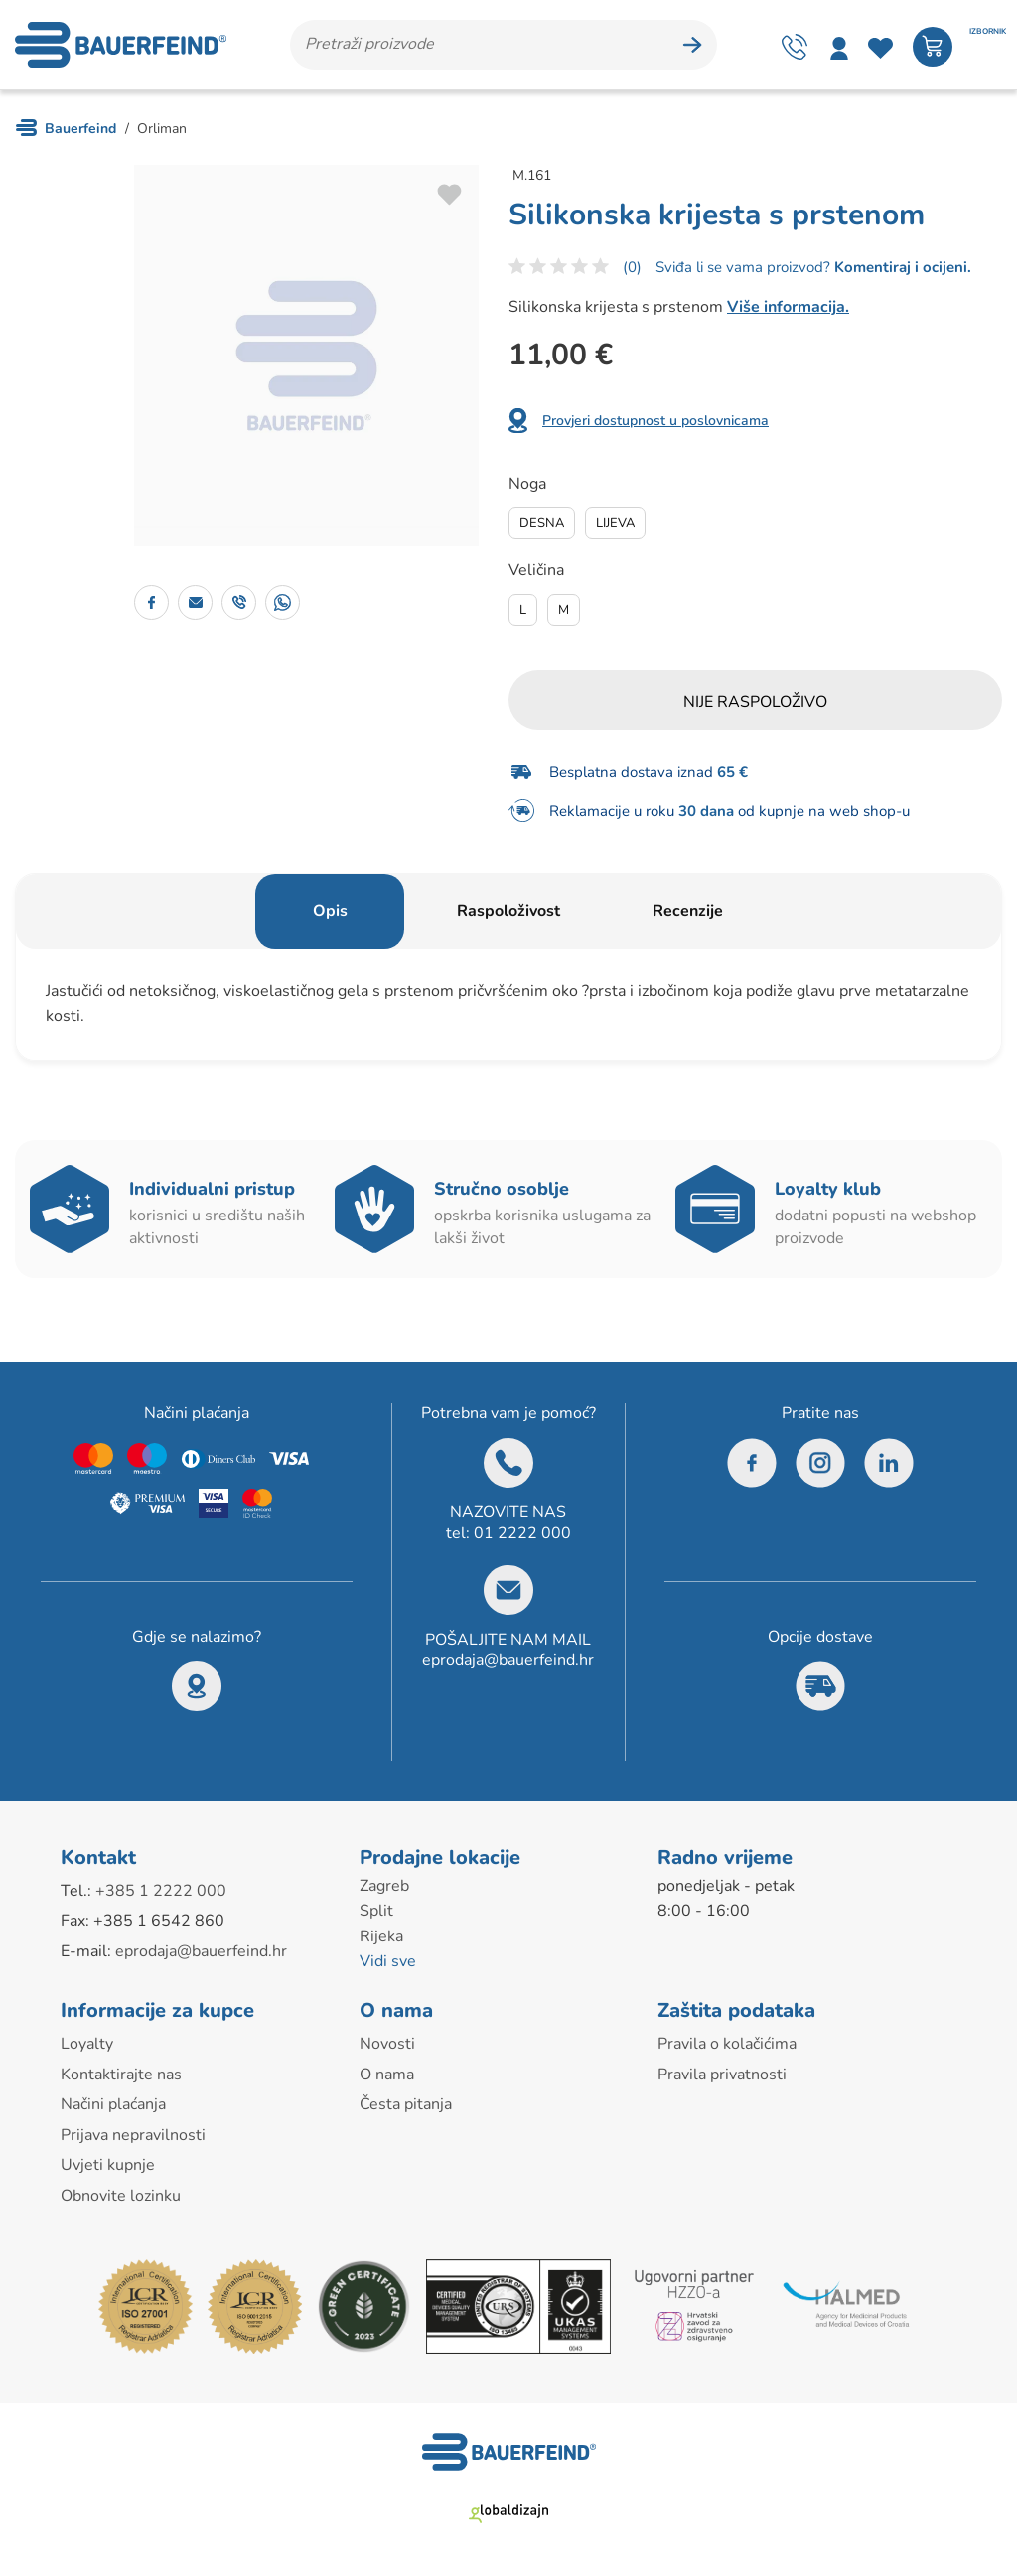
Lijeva (615, 523)
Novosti (387, 2044)
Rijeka (381, 1936)
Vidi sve (388, 1961)
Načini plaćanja (113, 2104)
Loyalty (87, 2044)
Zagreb (384, 1886)
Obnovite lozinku (121, 2196)
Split (376, 1911)
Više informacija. (788, 307)
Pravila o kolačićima (727, 2044)
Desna (541, 523)
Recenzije (688, 911)
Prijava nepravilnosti (133, 2135)
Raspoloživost (508, 911)
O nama (387, 2074)
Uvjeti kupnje (108, 2165)
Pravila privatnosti (722, 2074)
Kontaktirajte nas (121, 2074)
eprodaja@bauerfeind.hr (508, 1660)
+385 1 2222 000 (160, 1891)
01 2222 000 (522, 1533)
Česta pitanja (406, 2104)
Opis (330, 911)
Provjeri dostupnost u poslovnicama (655, 420)
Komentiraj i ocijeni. (900, 267)
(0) (632, 267)
